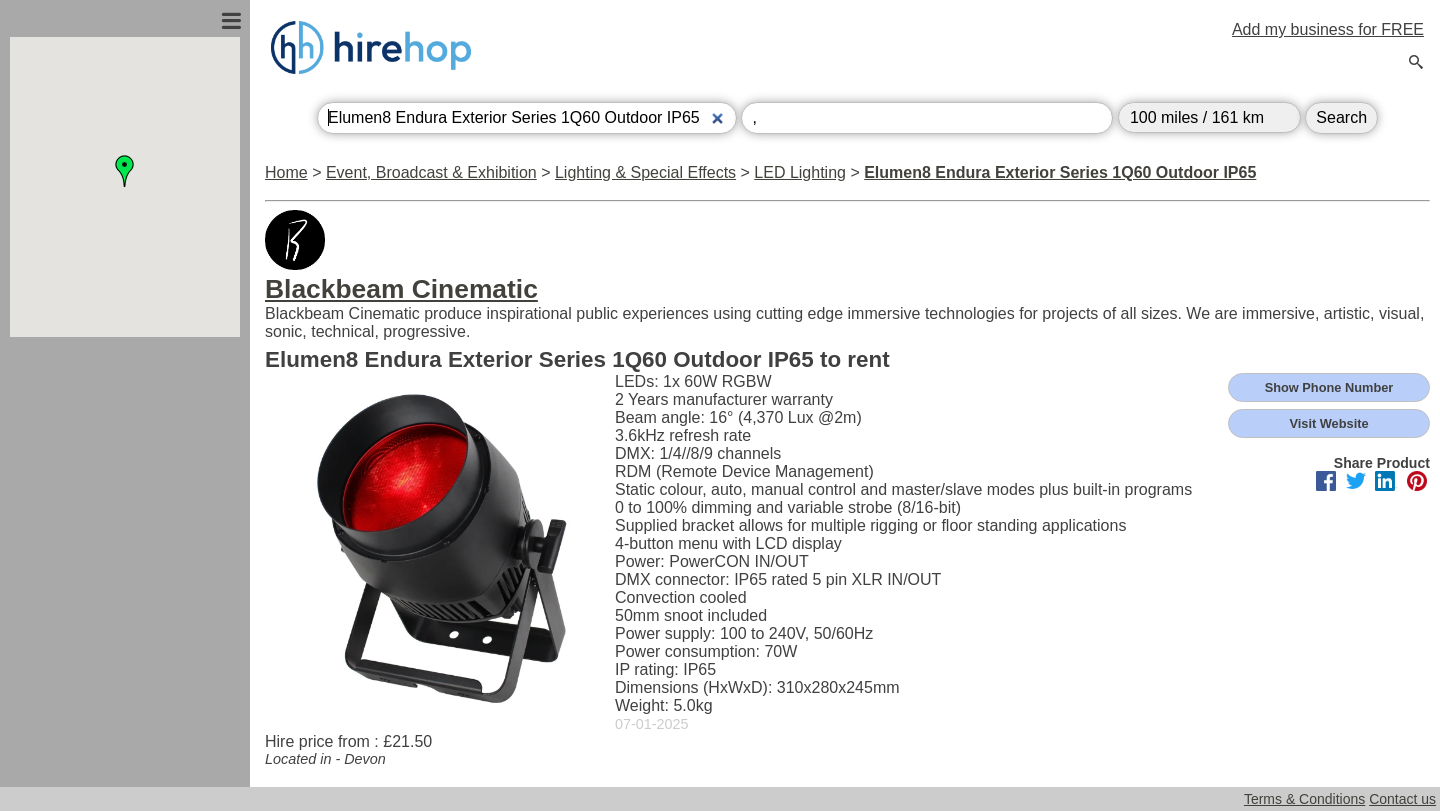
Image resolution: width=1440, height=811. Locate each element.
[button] (125, 171)
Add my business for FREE (1328, 29)
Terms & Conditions (1304, 799)
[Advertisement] (125, 553)
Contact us (1402, 799)
